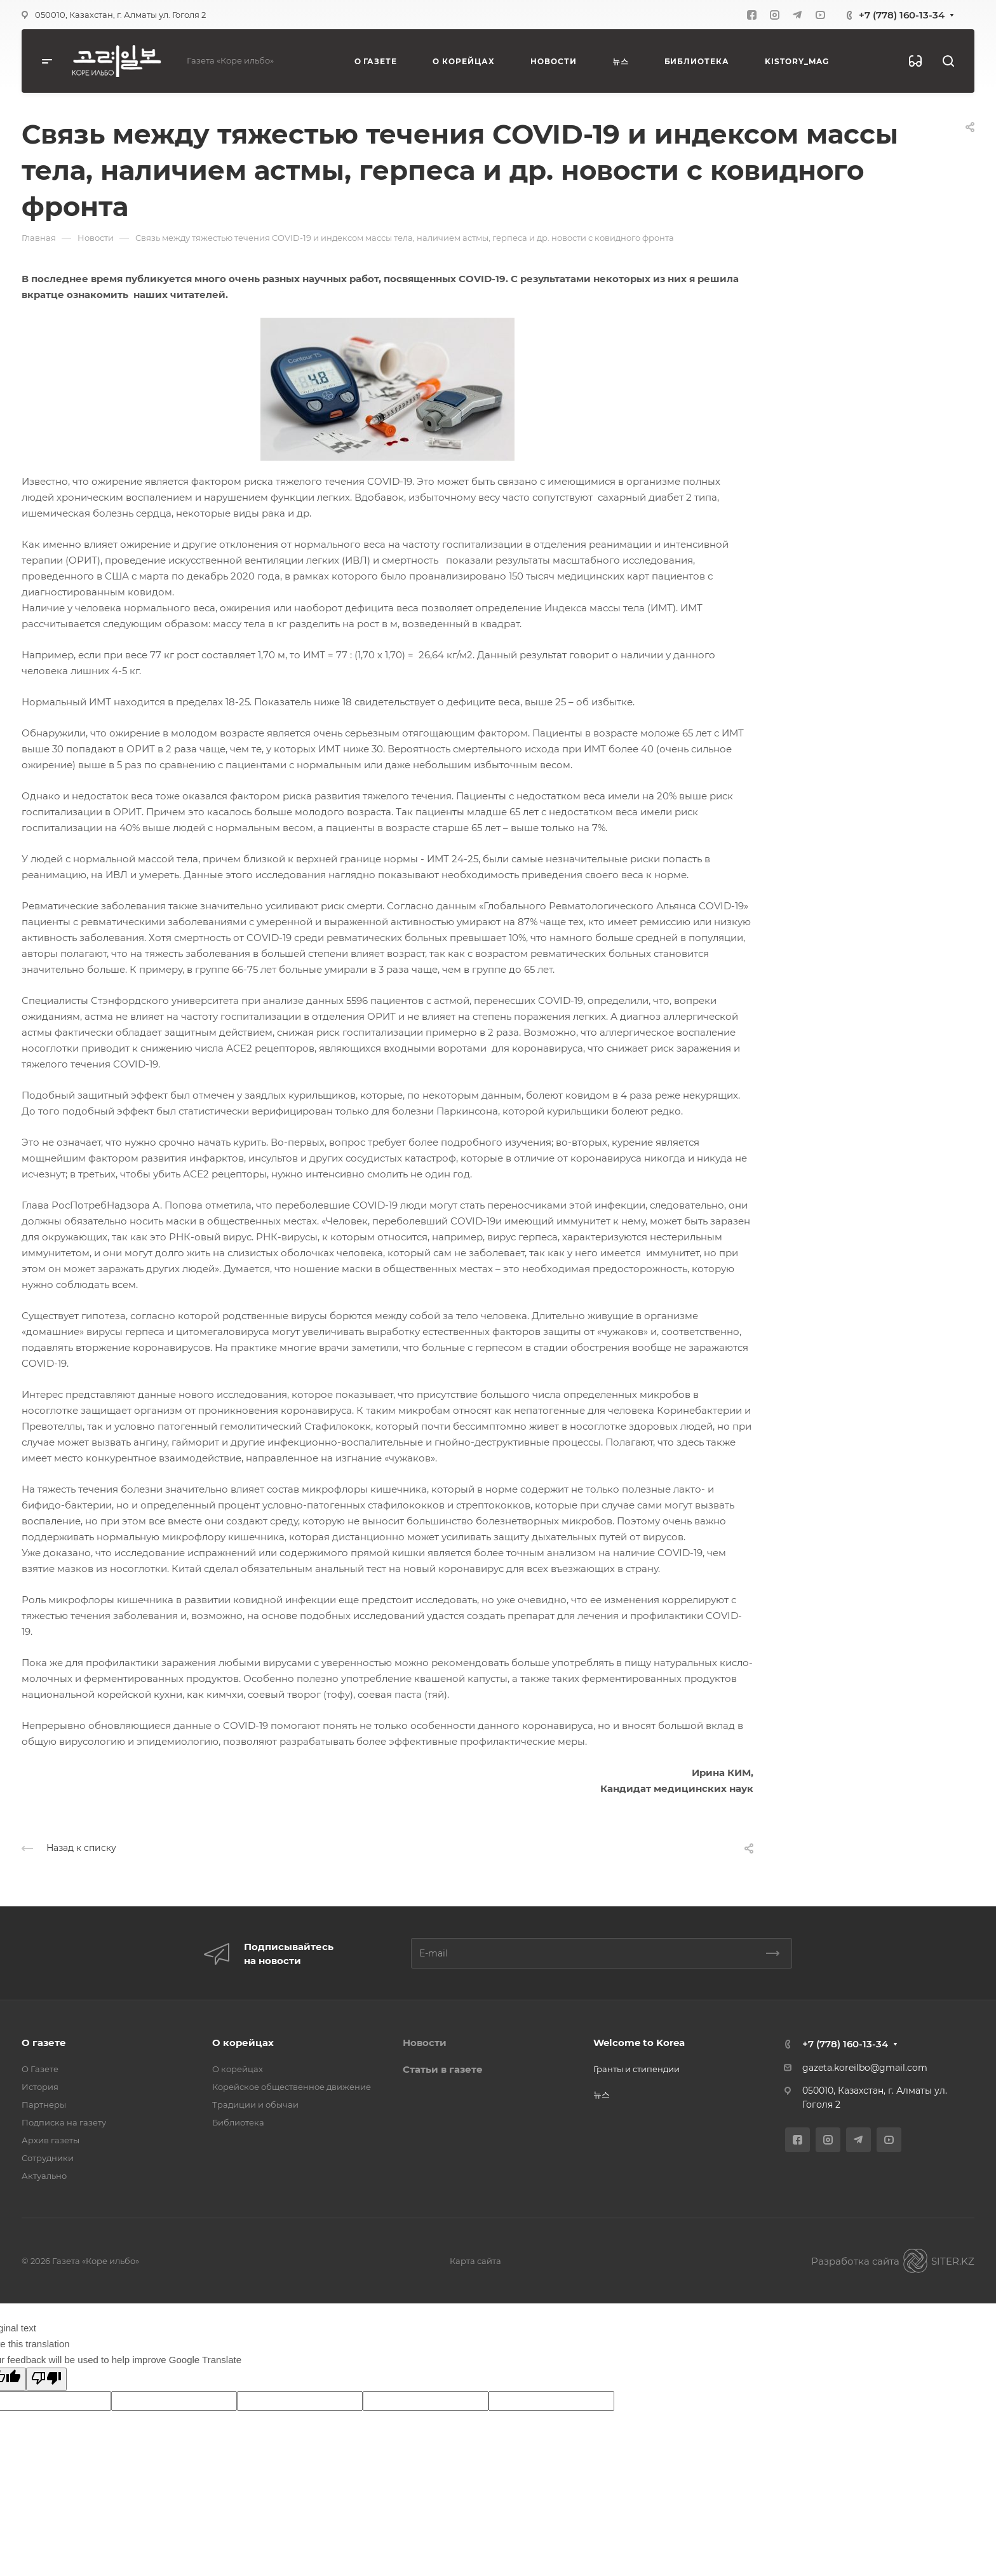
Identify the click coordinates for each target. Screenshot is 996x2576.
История (40, 2087)
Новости (425, 2043)
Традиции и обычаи (255, 2104)
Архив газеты (50, 2140)
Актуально (44, 2176)
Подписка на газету (64, 2122)
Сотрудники (48, 2158)
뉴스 (601, 2094)
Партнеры (44, 2104)
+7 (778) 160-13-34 (902, 15)
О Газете (40, 2069)
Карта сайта (475, 2261)
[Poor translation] (46, 2379)
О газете (44, 2043)
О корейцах (243, 2043)
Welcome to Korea (639, 2043)
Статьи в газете (443, 2069)
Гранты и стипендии (636, 2069)
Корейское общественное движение (291, 2087)
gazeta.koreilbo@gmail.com (864, 2067)
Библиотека (238, 2122)
